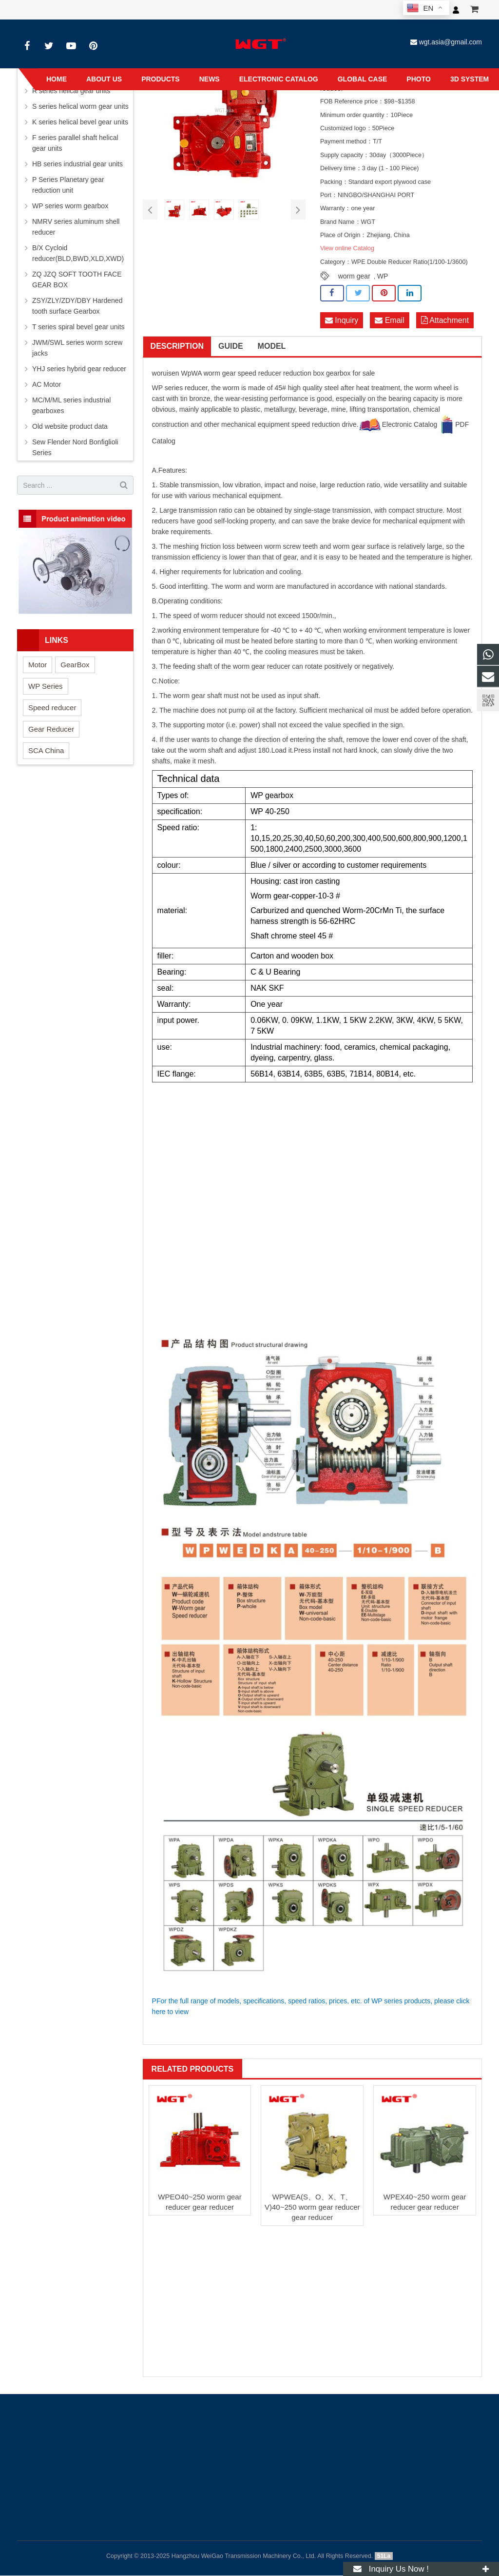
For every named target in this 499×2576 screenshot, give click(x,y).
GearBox (74, 664)
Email (389, 320)
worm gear (354, 276)
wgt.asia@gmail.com (450, 42)
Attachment (445, 320)
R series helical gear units (71, 91)
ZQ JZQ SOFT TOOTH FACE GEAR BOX (77, 279)
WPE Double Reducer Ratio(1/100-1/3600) (409, 262)
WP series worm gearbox (70, 206)
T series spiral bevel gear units (78, 327)
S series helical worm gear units (80, 106)
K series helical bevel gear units (80, 122)
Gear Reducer (51, 729)
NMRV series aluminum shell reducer (75, 227)
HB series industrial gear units (77, 164)
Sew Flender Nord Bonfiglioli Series (75, 447)
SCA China (46, 750)
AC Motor (46, 384)
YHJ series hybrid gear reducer (79, 369)
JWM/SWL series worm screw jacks (77, 348)
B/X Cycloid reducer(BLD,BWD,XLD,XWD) (78, 253)
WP (382, 276)
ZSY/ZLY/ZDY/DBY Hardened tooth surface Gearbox (77, 306)
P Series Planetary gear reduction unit (68, 185)
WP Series (45, 686)
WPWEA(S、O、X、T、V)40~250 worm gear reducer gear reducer (312, 2207)
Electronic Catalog (398, 425)
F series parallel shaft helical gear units (75, 143)
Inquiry (341, 320)
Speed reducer (52, 707)
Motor (37, 664)
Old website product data (70, 426)
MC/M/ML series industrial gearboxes (71, 405)
